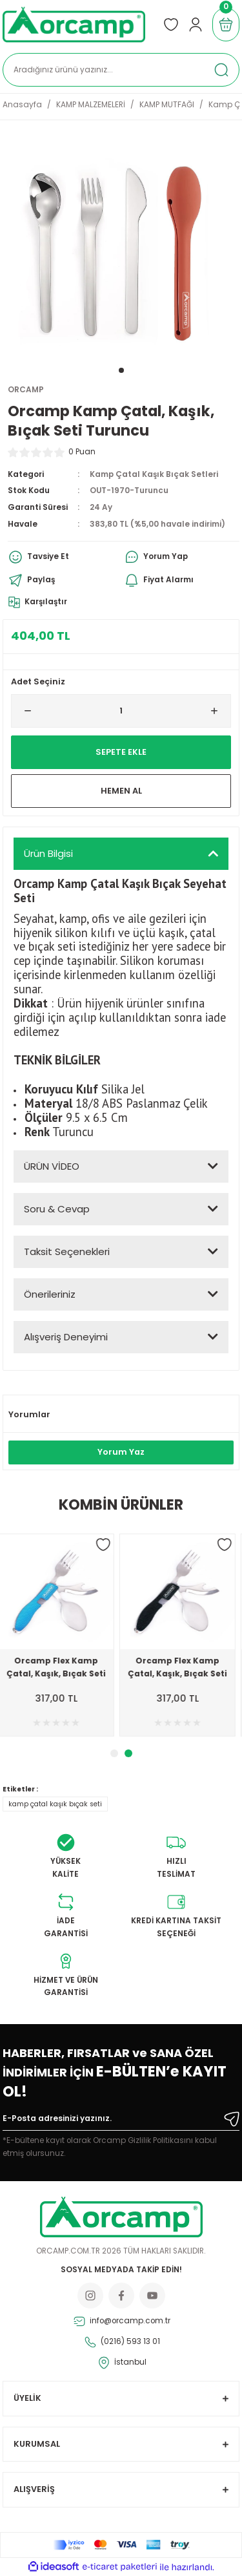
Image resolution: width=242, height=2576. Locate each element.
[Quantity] (121, 711)
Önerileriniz (50, 1294)
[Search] (121, 70)
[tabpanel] (121, 246)
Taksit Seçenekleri (67, 1251)
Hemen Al (121, 790)
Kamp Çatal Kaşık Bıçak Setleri (154, 474)
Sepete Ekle (121, 751)
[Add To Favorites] (108, 1544)
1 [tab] (121, 370)
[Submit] (231, 2119)
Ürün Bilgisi (48, 853)
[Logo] (74, 24)
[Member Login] (195, 24)
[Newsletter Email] (121, 2121)
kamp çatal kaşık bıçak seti (55, 1804)
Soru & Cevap (57, 1209)
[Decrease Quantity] (22, 711)
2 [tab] (128, 1753)
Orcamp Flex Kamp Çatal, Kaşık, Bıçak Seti (60, 1667)
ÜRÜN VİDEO (51, 1166)
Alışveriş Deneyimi (66, 1337)
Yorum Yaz (121, 1451)
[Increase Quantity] (219, 711)
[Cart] (225, 24)
